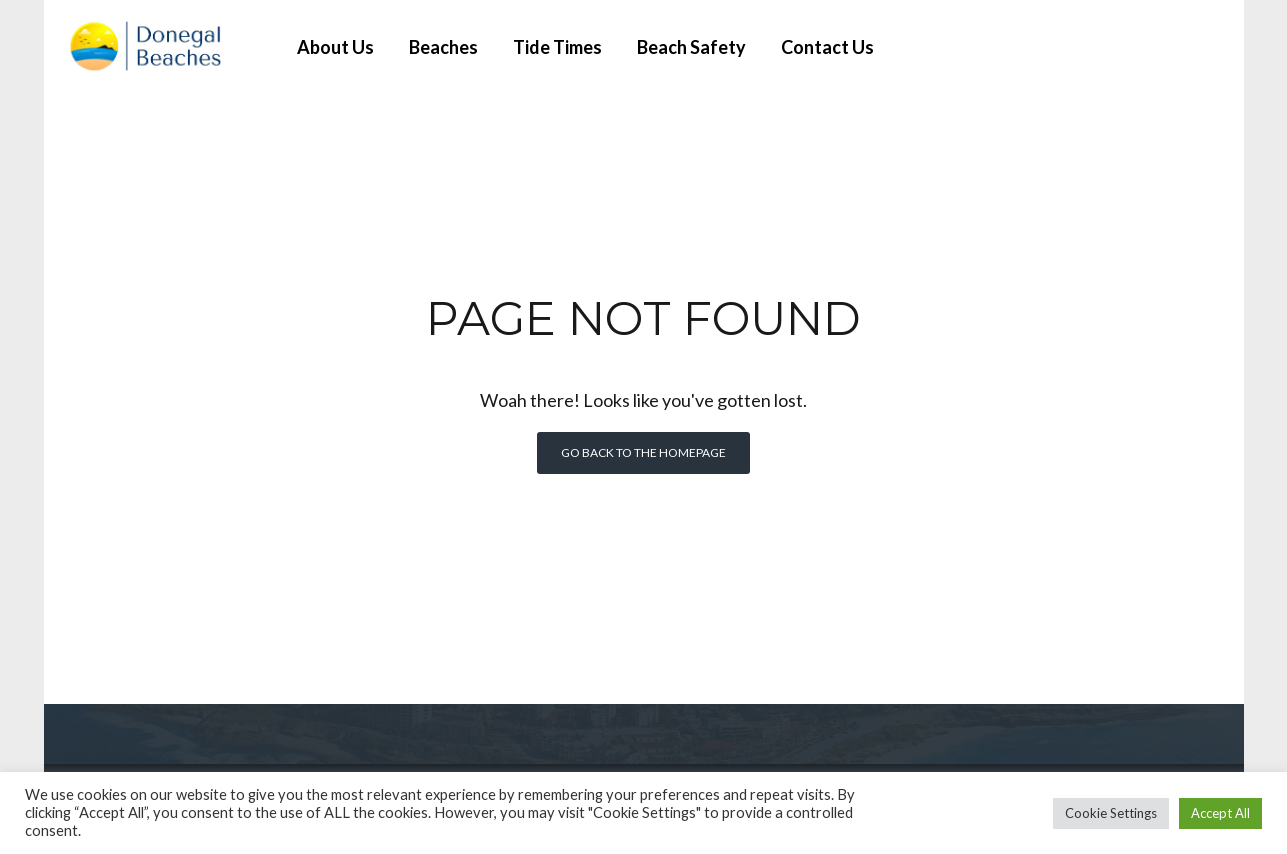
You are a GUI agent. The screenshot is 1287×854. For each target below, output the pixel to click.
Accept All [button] (1220, 813)
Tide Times (557, 47)
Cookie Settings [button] (1111, 813)
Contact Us (827, 47)
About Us (335, 47)
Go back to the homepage (643, 452)
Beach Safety (691, 47)
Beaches (443, 47)
